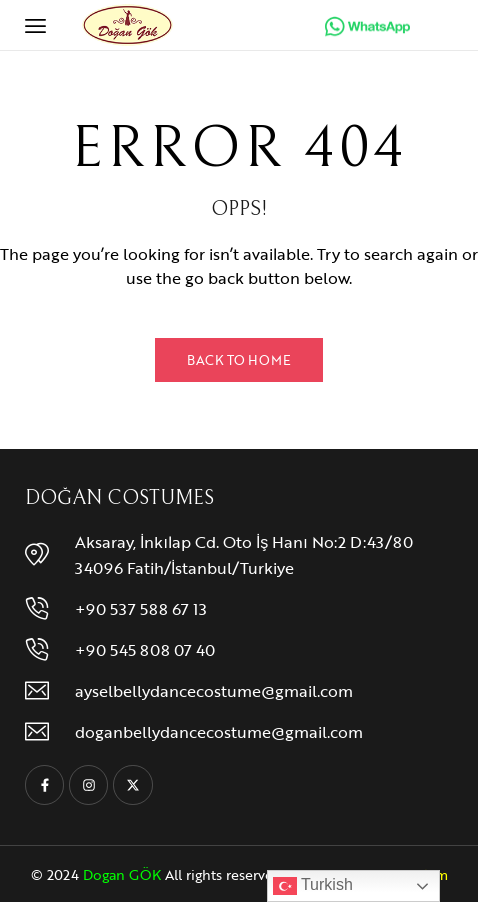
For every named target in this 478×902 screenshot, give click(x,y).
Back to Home (239, 360)
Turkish (313, 886)
